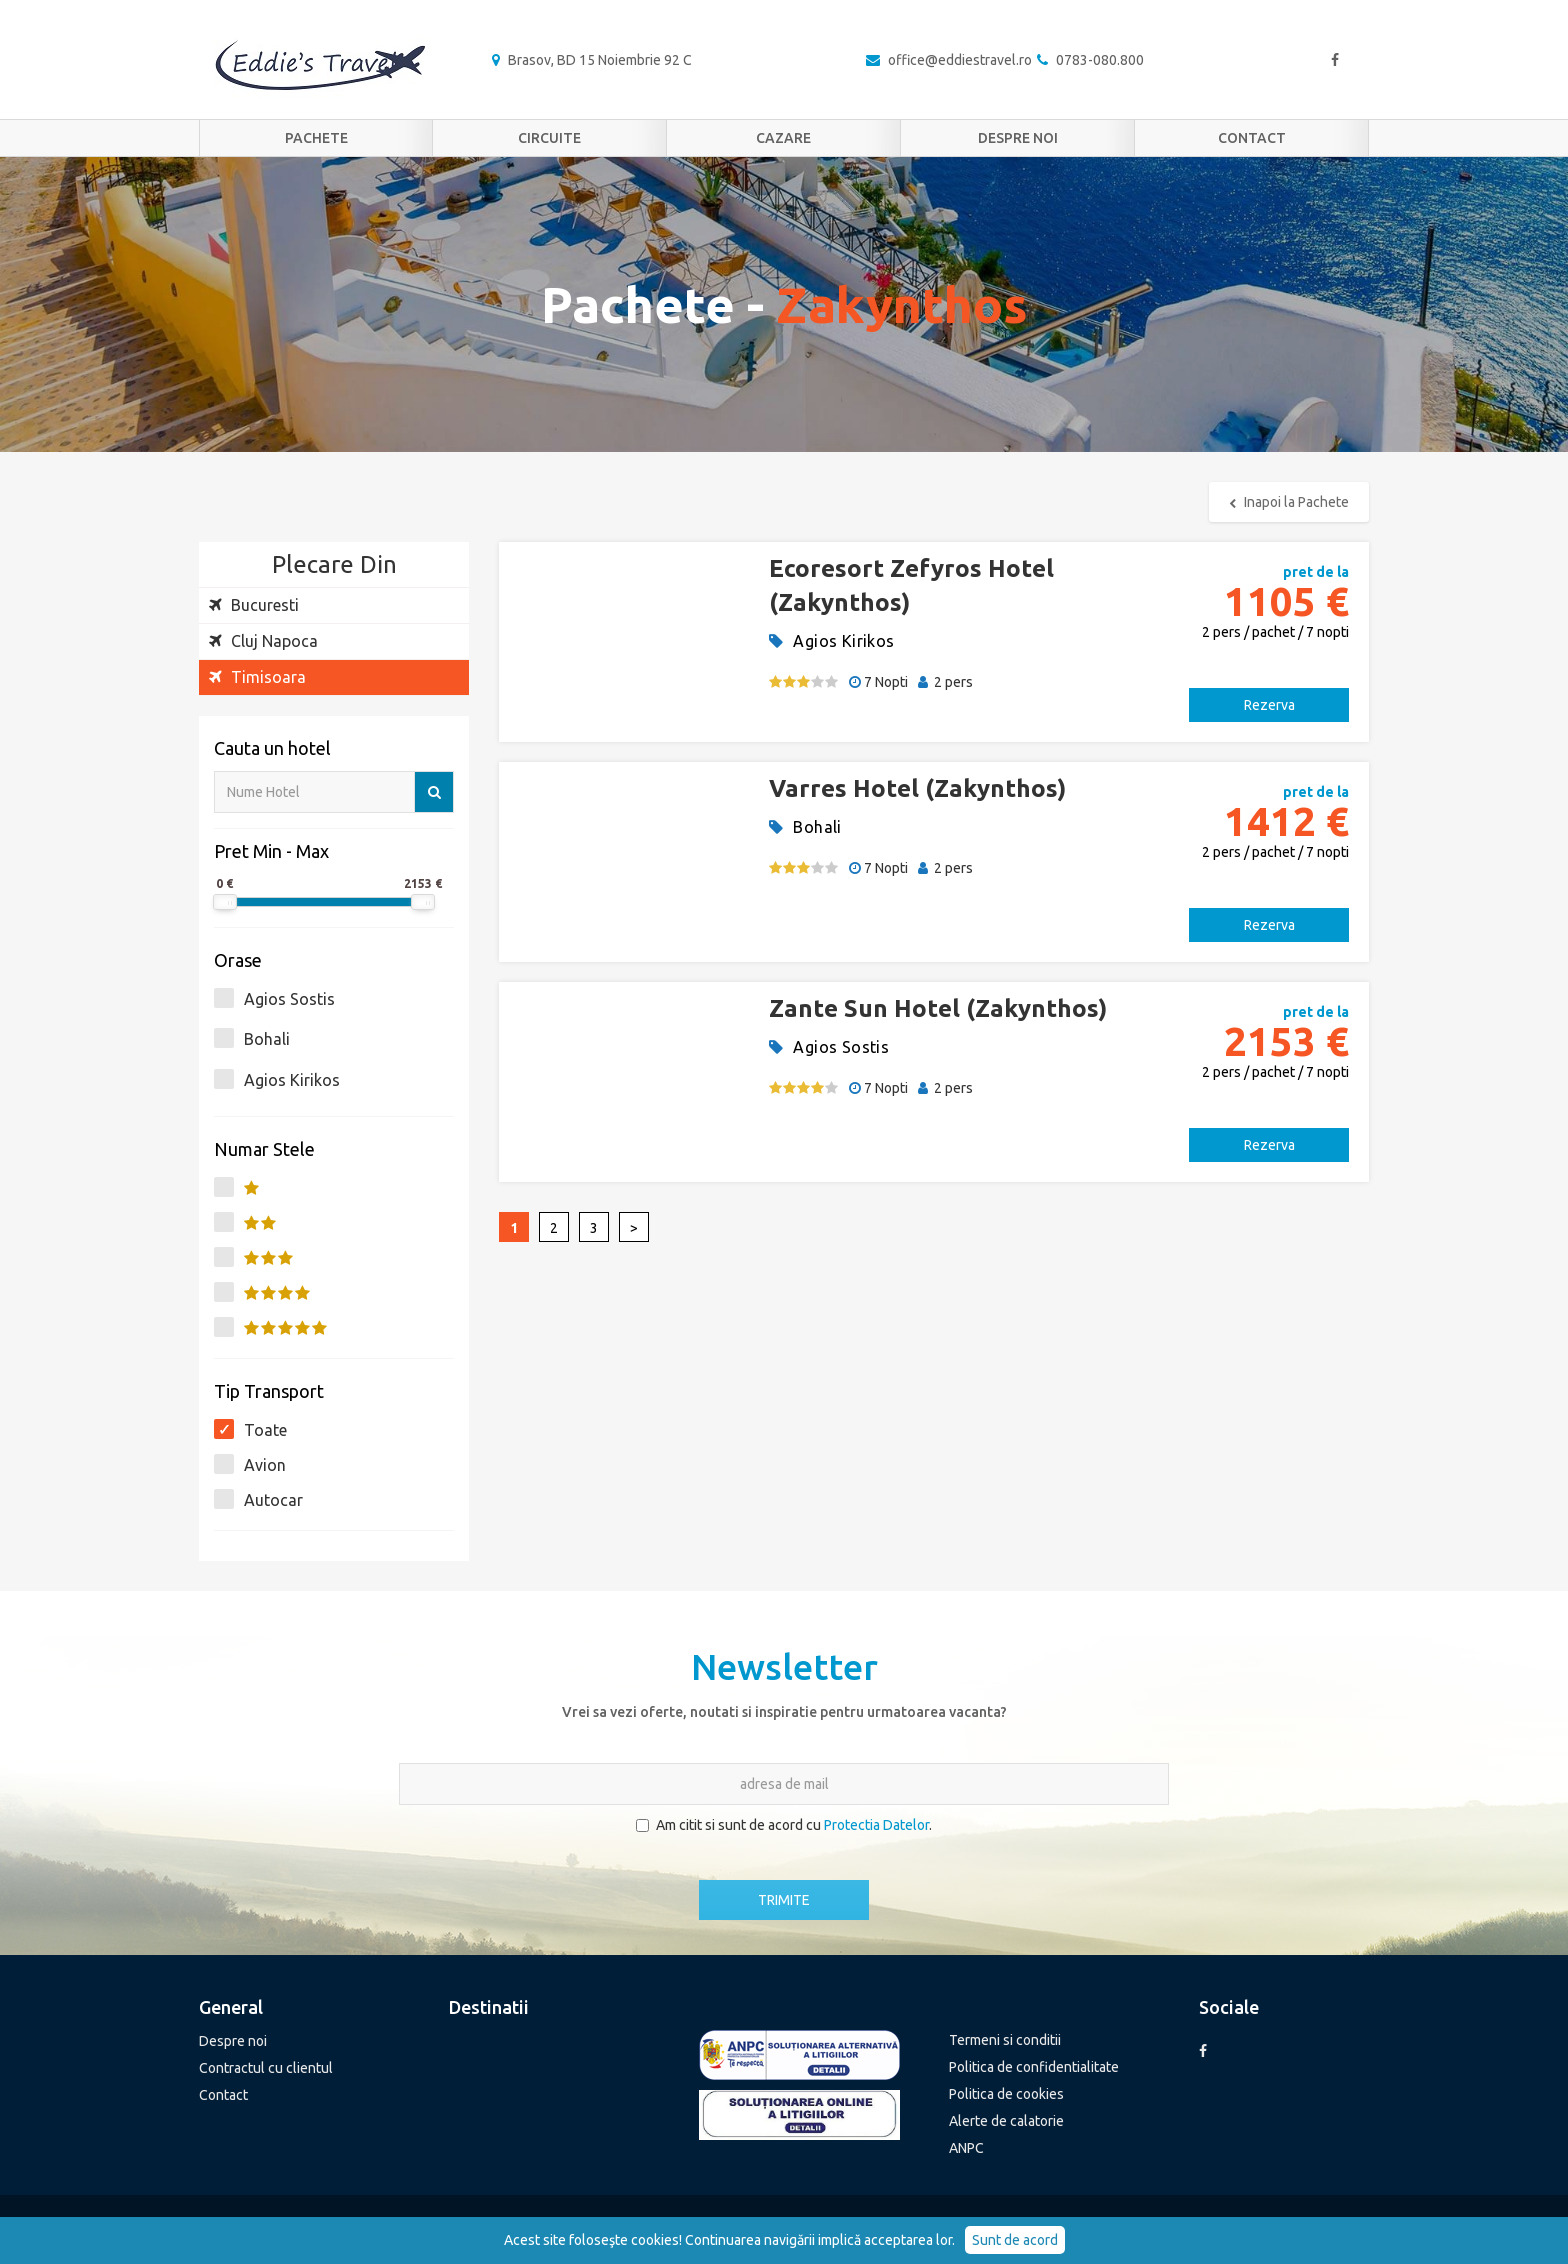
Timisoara (257, 677)
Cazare (783, 138)
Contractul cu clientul (266, 2068)
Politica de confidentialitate (1034, 2067)
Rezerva (1269, 705)
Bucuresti (254, 605)
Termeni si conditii (1005, 2040)
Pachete (316, 138)
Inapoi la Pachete (1289, 502)
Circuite (549, 138)
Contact (1252, 138)
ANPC (966, 2148)
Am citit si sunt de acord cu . (784, 1825)
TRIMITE (784, 1900)
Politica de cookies (1006, 2094)
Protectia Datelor (876, 1825)
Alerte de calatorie (1006, 2121)
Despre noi (1018, 138)
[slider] (225, 902)
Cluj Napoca (263, 641)
